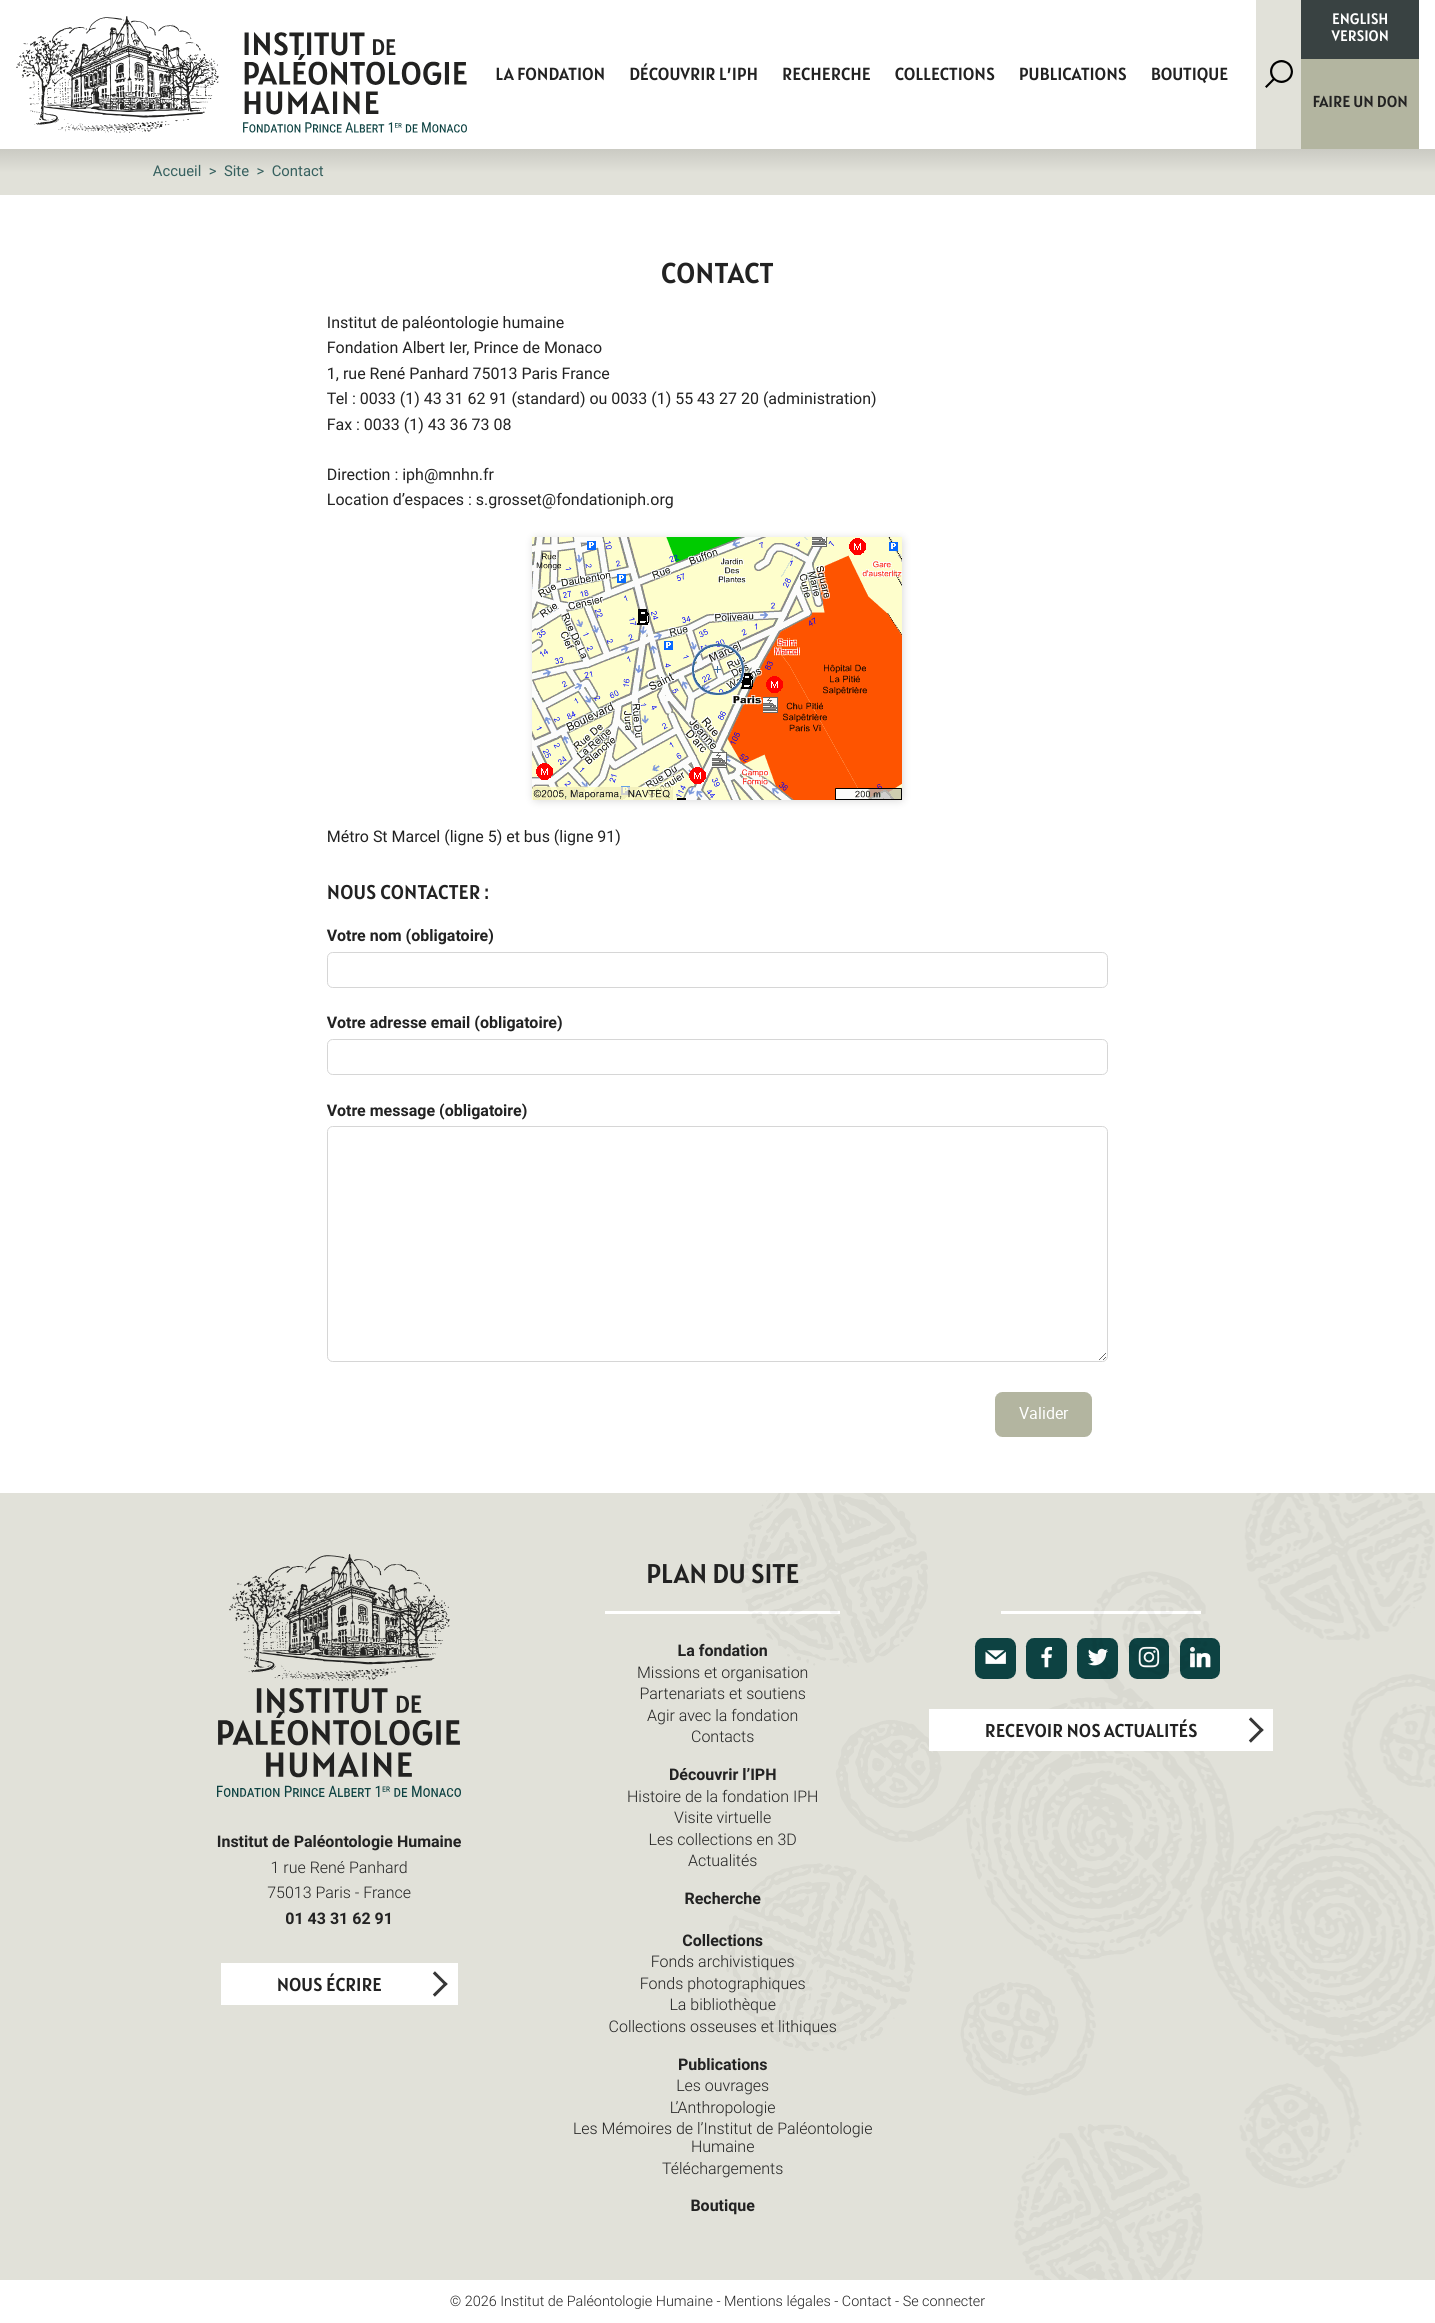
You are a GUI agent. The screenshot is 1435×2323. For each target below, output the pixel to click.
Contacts (722, 1736)
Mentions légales (777, 2301)
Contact (867, 2301)
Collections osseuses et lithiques (723, 2026)
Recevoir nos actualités (1091, 1731)
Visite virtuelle (722, 1817)
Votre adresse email (445, 1022)
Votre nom (410, 935)
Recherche (826, 75)
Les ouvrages (722, 2085)
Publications (1073, 75)
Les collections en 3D (723, 1839)
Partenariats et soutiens (722, 1693)
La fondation (550, 75)
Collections (945, 75)
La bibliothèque (722, 2004)
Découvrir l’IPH (693, 75)
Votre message (427, 1110)
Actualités (722, 1860)
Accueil (177, 171)
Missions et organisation (722, 1672)
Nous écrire (329, 1985)
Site (236, 171)
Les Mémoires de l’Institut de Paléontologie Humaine (723, 2137)
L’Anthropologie (723, 2107)
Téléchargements (722, 2168)
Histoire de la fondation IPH (722, 1796)
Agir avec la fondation (722, 1715)
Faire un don (1360, 103)
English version (1360, 29)
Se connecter (944, 2301)
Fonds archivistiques (723, 1961)
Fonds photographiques (723, 1983)
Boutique (1190, 75)
